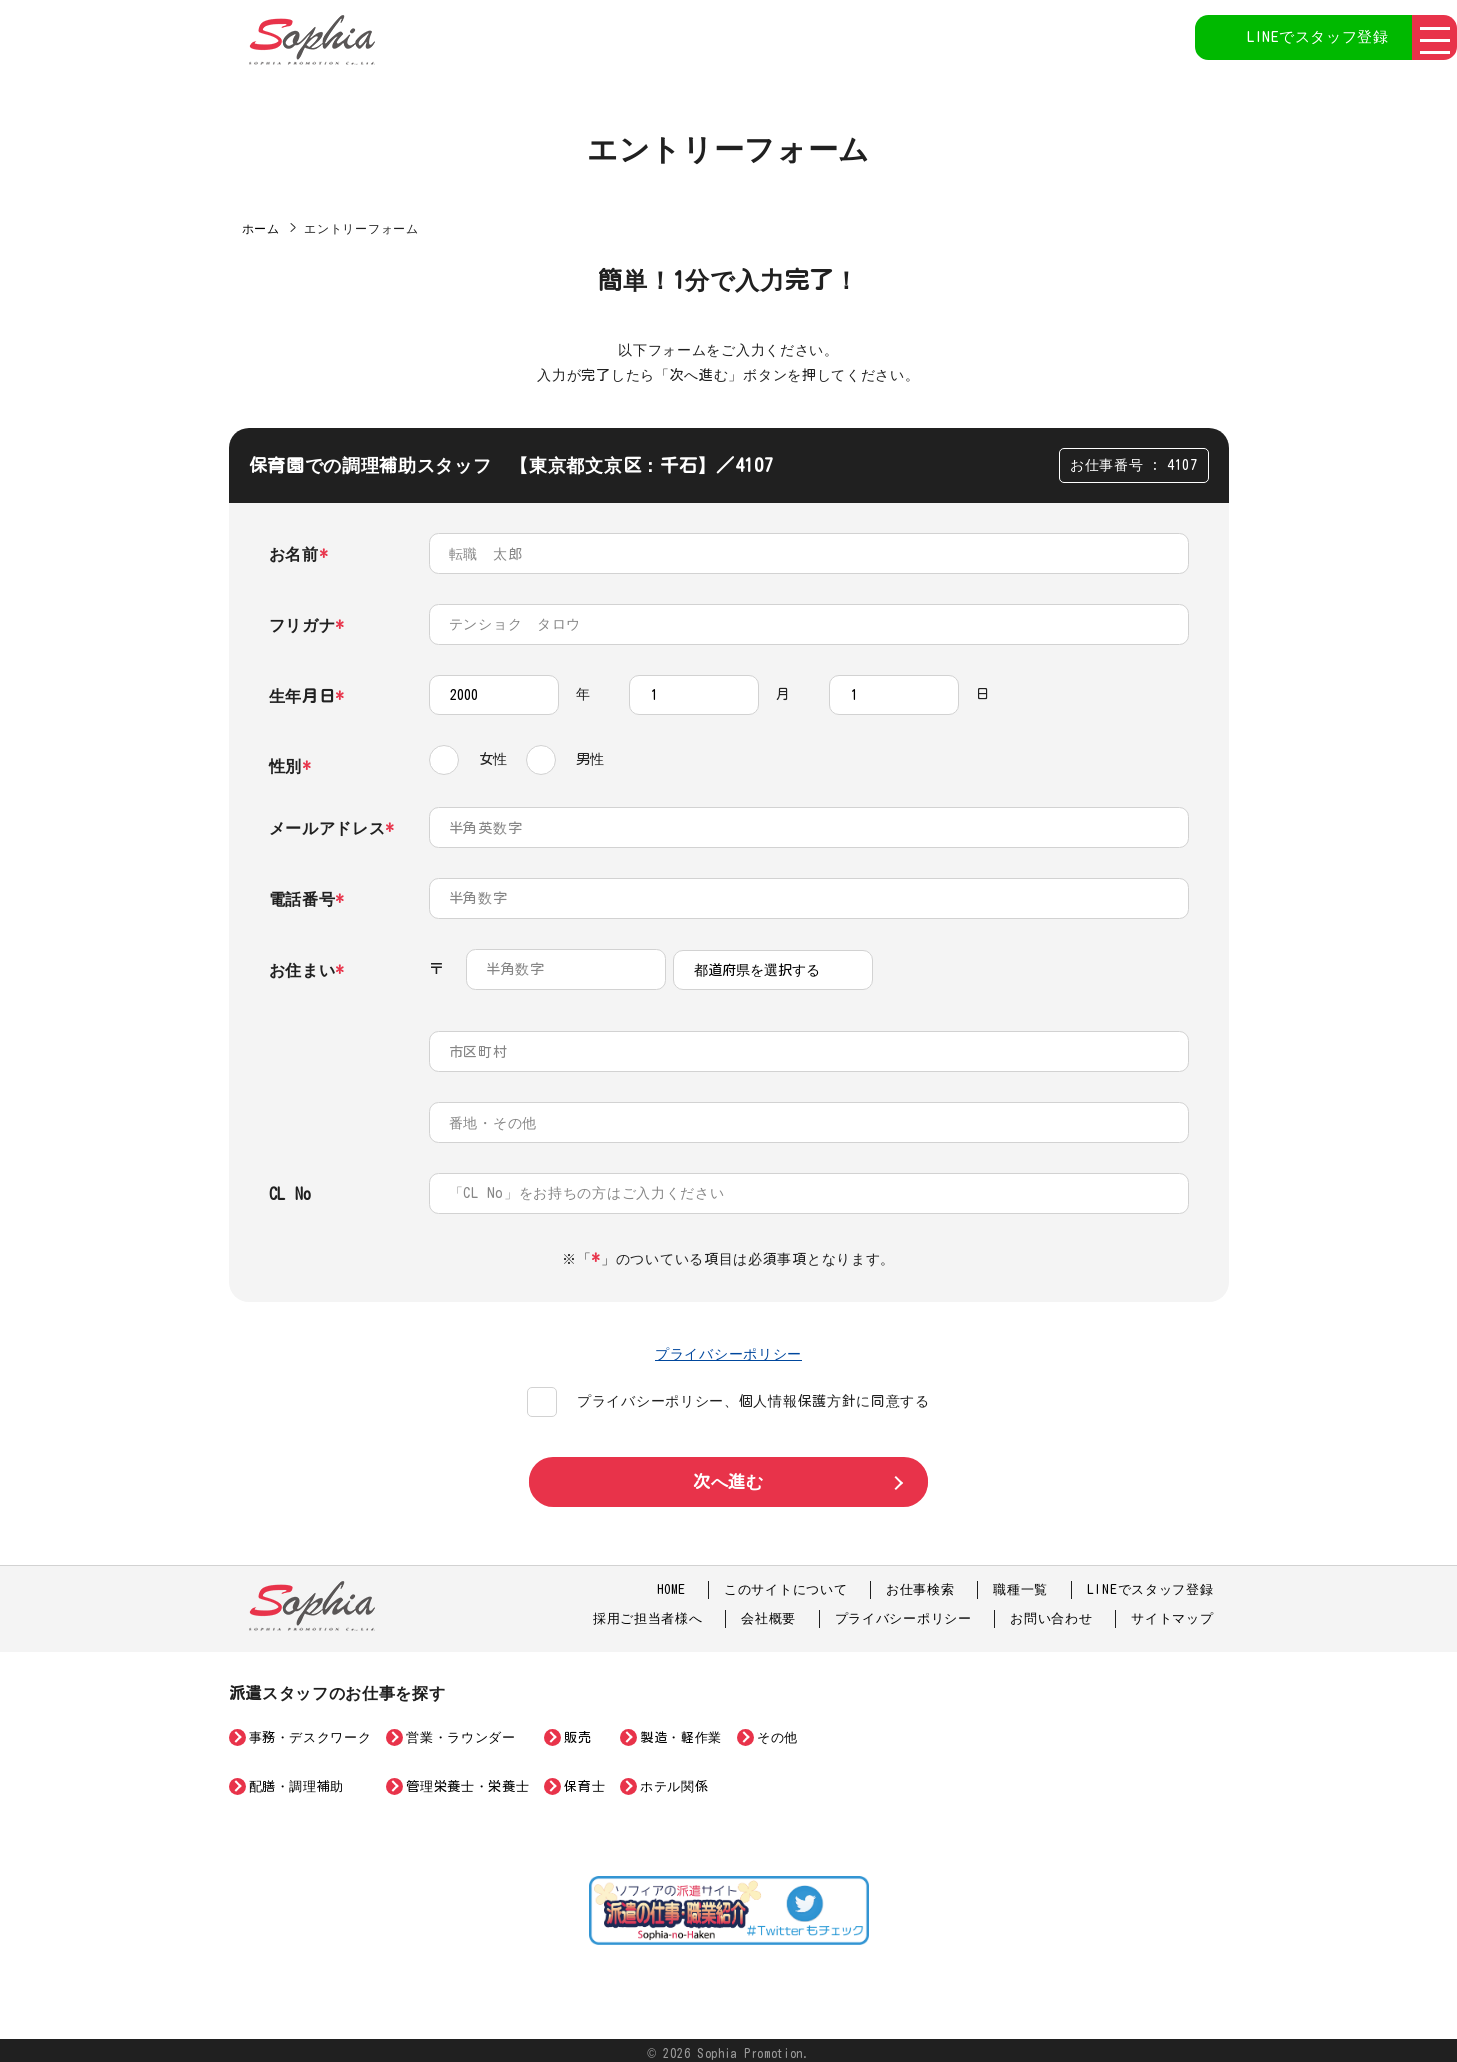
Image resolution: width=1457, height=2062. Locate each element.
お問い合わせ (1051, 1613)
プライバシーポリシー (728, 1347)
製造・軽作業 (681, 1732)
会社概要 (768, 1613)
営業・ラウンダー (460, 1732)
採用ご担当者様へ (648, 1613)
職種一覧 (1020, 1583)
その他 (777, 1732)
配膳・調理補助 (297, 1780)
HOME (670, 1583)
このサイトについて (785, 1583)
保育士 (584, 1780)
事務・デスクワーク (310, 1732)
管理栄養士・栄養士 (467, 1780)
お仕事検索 (920, 1583)
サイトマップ (1172, 1613)
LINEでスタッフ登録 (1298, 40)
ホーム (261, 228)
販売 (577, 1732)
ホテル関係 (674, 1780)
